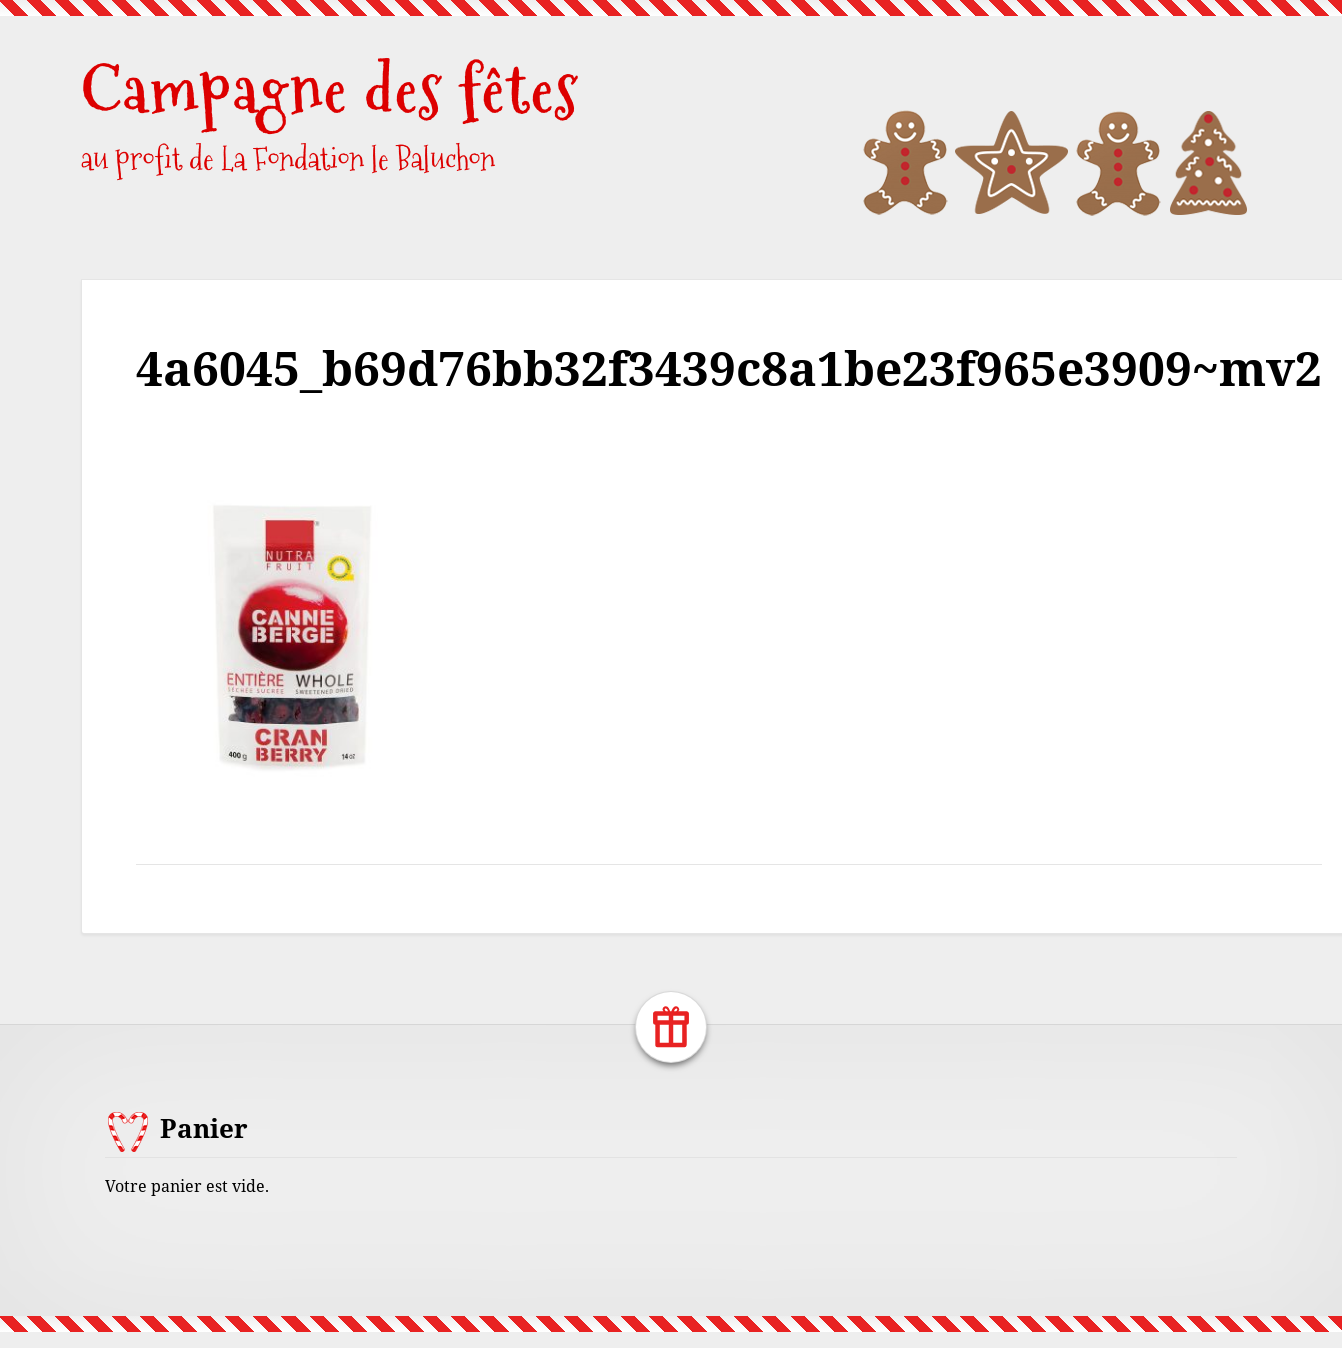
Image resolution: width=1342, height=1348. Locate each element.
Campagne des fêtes (330, 89)
